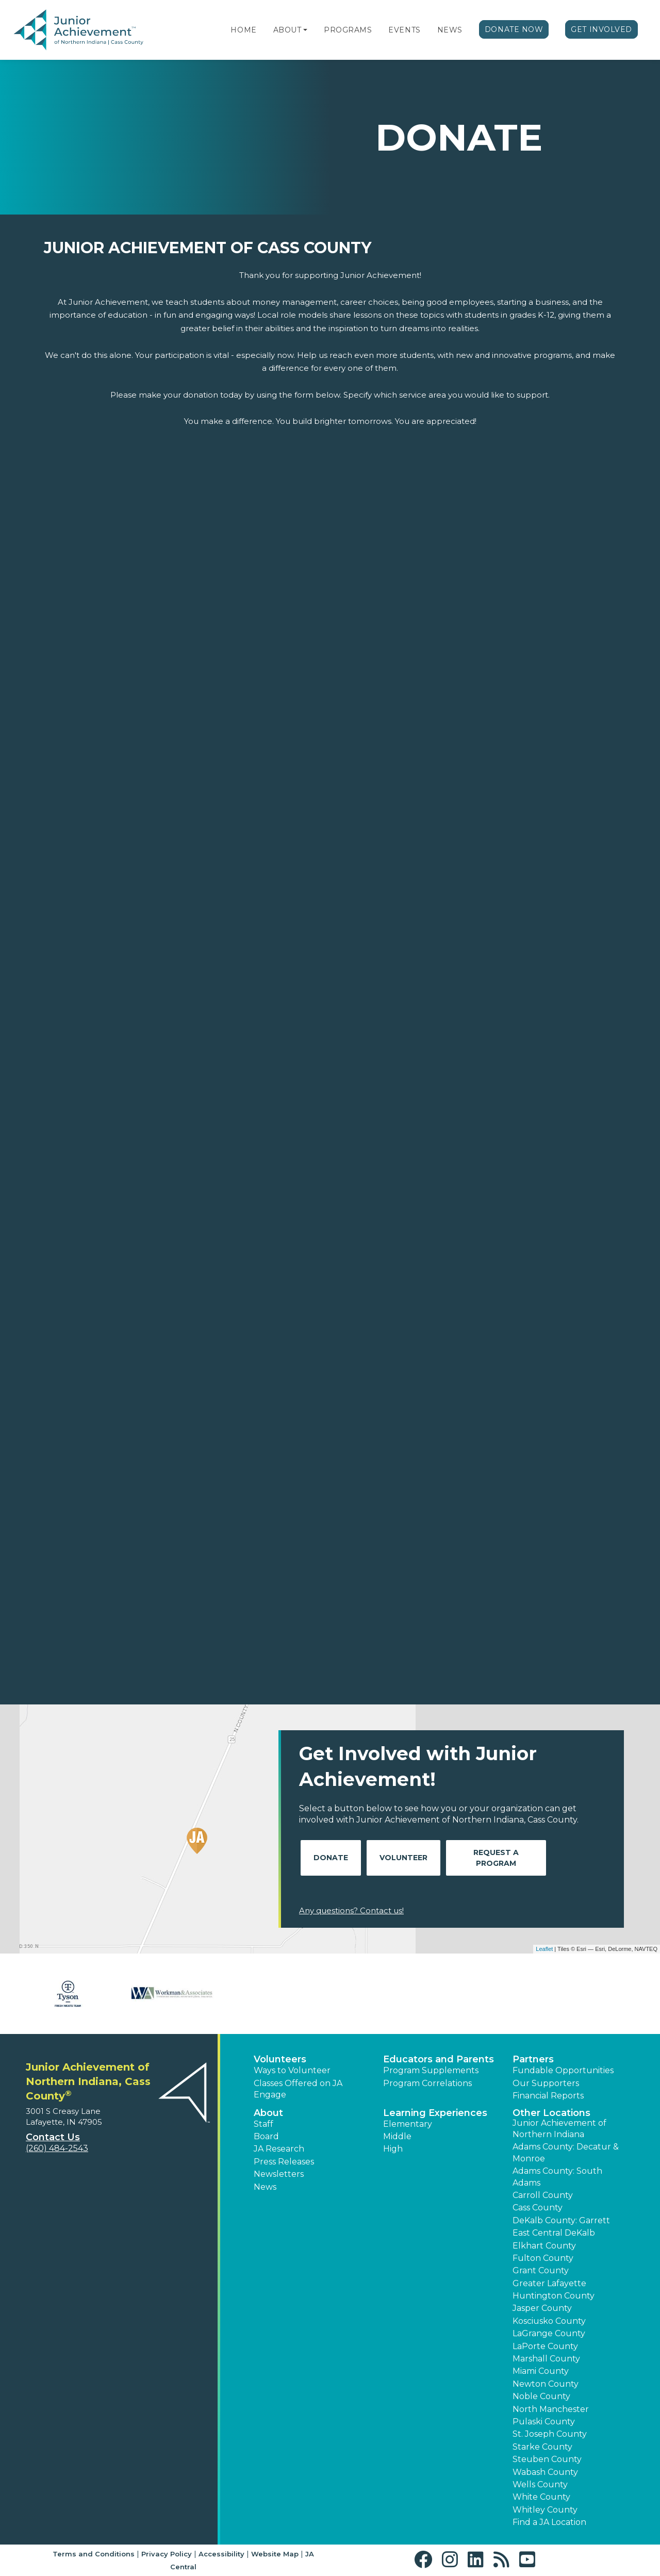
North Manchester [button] (551, 2409)
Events (404, 30)
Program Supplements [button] (430, 2070)
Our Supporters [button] (546, 2083)
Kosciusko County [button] (549, 2321)
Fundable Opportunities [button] (563, 2070)
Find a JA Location (549, 2522)
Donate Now (514, 29)
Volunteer (403, 1857)
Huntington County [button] (554, 2296)
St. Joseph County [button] (550, 2434)
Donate (331, 1857)
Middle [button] (397, 2136)
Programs (348, 30)
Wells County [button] (540, 2484)
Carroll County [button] (543, 2195)
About (287, 30)
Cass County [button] (538, 2207)
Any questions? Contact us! (351, 1910)
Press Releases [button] (284, 2162)
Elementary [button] (407, 2124)
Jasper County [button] (542, 2308)
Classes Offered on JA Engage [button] (298, 2088)
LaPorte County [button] (545, 2346)
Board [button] (266, 2136)
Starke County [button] (542, 2447)
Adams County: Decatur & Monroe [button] (566, 2152)
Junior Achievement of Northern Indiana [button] (559, 2128)
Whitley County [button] (545, 2510)
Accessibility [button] (221, 2554)
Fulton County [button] (543, 2258)
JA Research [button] (279, 2149)
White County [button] (541, 2497)
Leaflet (544, 1949)
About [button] (268, 2113)
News (450, 30)
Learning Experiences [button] (435, 2113)
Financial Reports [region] (548, 2096)
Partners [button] (533, 2059)
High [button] (393, 2149)
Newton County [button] (546, 2384)
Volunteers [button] (280, 2059)
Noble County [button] (541, 2396)
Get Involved (601, 29)
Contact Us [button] (53, 2137)
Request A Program (496, 1858)
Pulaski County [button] (544, 2421)
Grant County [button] (541, 2270)
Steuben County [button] (547, 2459)
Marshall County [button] (546, 2359)
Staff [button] (263, 2124)
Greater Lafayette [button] (549, 2283)
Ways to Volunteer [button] (292, 2070)
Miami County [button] (541, 2371)
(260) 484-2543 (57, 2148)
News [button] (265, 2187)
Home (243, 30)
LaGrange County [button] (549, 2333)
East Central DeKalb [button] (554, 2233)
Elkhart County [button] (544, 2246)
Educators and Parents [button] (438, 2059)
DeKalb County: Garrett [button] (561, 2220)
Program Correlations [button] (427, 2083)
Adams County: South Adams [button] (557, 2176)
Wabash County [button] (545, 2472)
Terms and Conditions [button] (94, 2554)
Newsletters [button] (279, 2174)
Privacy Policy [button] (166, 2554)
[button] (305, 30)
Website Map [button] (275, 2554)
